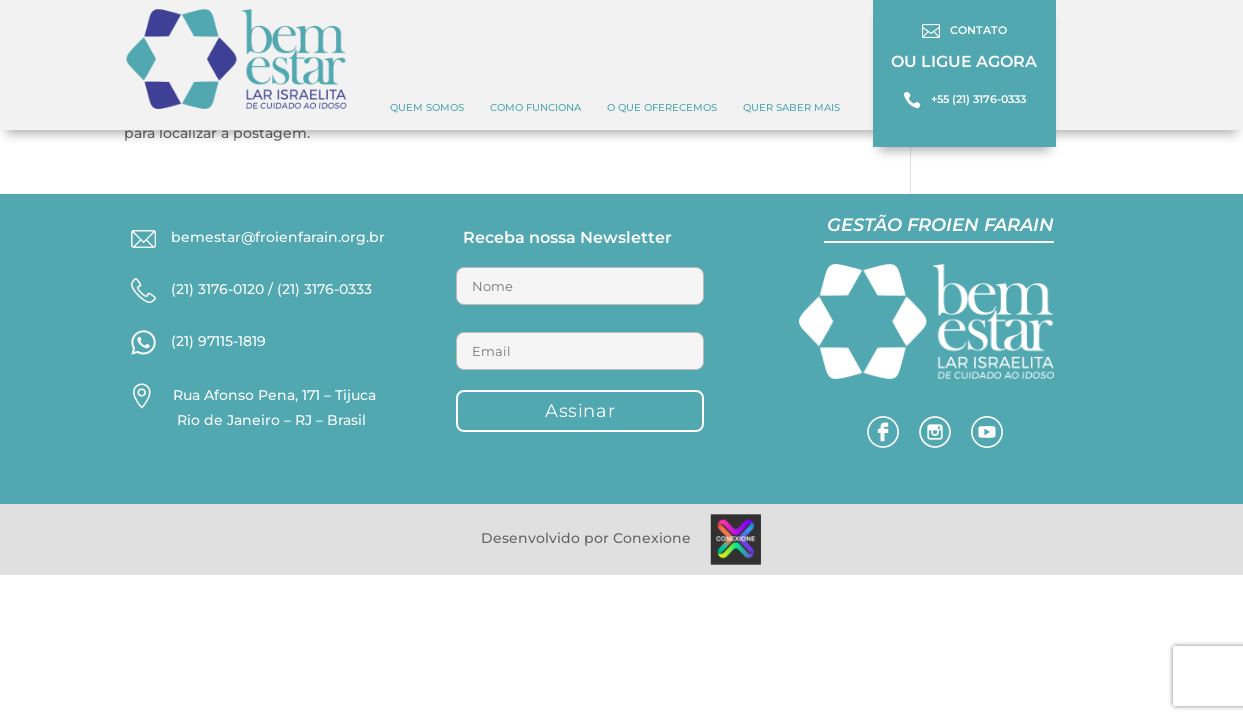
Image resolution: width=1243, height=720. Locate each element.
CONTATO (978, 30)
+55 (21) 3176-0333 (978, 99)
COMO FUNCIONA (535, 107)
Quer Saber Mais (791, 107)
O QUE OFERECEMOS (662, 107)
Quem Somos (427, 107)
